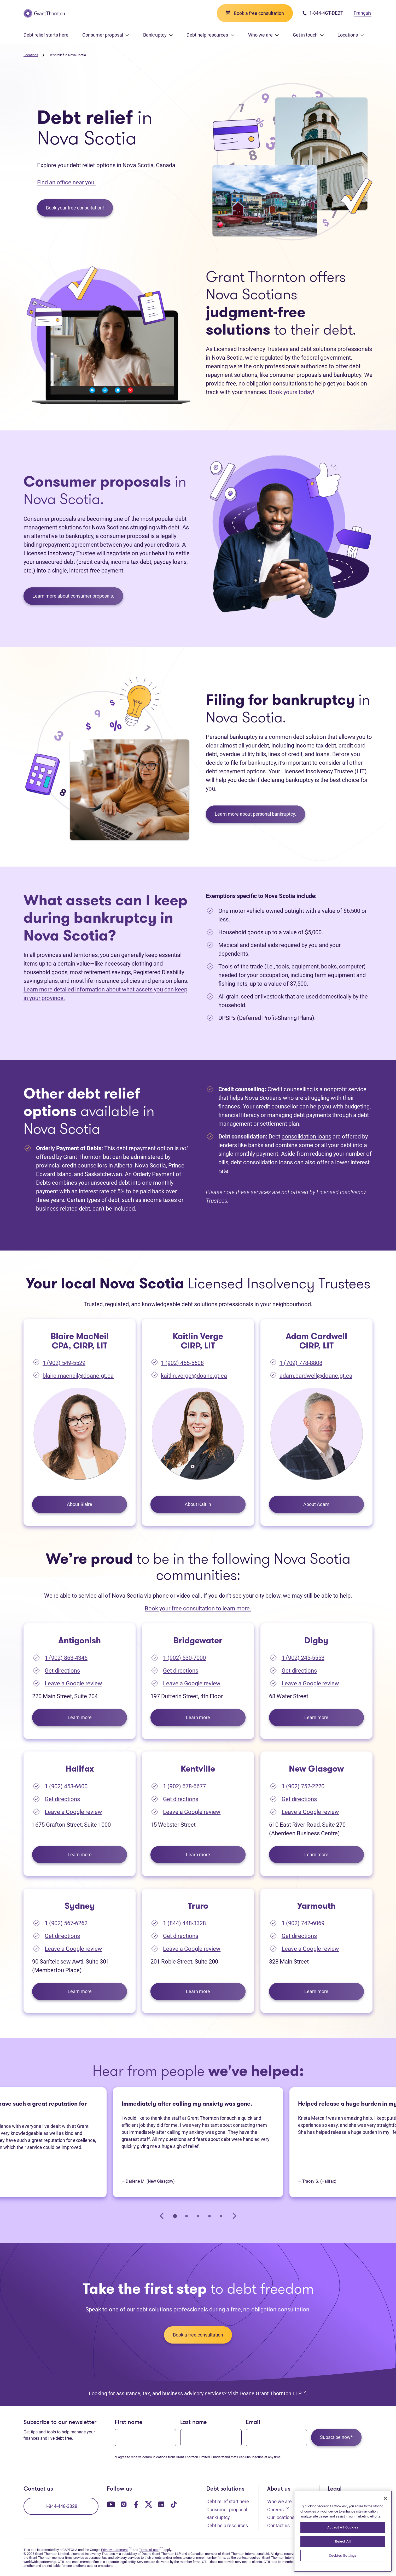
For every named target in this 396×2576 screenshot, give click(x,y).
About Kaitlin (198, 1504)
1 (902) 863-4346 (66, 1658)
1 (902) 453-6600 (66, 1786)
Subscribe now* (336, 2437)
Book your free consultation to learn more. (198, 1608)
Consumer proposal (226, 2509)
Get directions (62, 1670)
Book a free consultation (198, 2335)
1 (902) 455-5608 (182, 1363)
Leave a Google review (73, 1683)
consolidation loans (306, 1136)
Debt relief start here (227, 2501)
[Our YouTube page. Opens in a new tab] (111, 2504)
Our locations (280, 2517)
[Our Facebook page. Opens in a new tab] (136, 2504)
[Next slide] (234, 2216)
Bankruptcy (218, 2517)
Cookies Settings (343, 2555)
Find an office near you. (66, 182)
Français (362, 13)
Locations (31, 55)
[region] (343, 2531)
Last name (193, 2423)
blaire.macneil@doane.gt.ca (78, 1375)
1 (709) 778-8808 (300, 1363)
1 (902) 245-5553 (303, 1658)
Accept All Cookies (343, 2527)
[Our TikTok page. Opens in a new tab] (174, 2504)
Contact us (278, 2525)
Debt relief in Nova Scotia (67, 55)
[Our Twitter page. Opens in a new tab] (148, 2504)
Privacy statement (116, 2550)
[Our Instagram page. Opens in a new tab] (123, 2504)
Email (253, 2423)
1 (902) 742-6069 (303, 1923)
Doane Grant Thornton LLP (273, 2393)
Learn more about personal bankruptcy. (255, 814)
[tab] (175, 2216)
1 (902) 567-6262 (66, 1923)
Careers (278, 2509)
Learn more (97, 1717)
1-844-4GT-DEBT (322, 13)
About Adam (316, 1504)
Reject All (343, 2541)
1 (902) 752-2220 (303, 1786)
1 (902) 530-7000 (184, 1658)
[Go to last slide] (162, 2216)
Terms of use (151, 2550)
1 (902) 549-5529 (64, 1363)
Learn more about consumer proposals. (73, 596)
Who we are (279, 2501)
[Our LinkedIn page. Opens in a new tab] (161, 2504)
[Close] (385, 2498)
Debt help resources (227, 2525)
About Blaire (79, 1504)
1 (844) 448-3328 (184, 1923)
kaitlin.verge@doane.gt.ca (194, 1375)
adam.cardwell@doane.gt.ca (315, 1375)
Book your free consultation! (75, 208)
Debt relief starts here (46, 35)
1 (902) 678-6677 (184, 1786)
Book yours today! (291, 392)
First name (128, 2423)
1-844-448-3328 (61, 2506)
